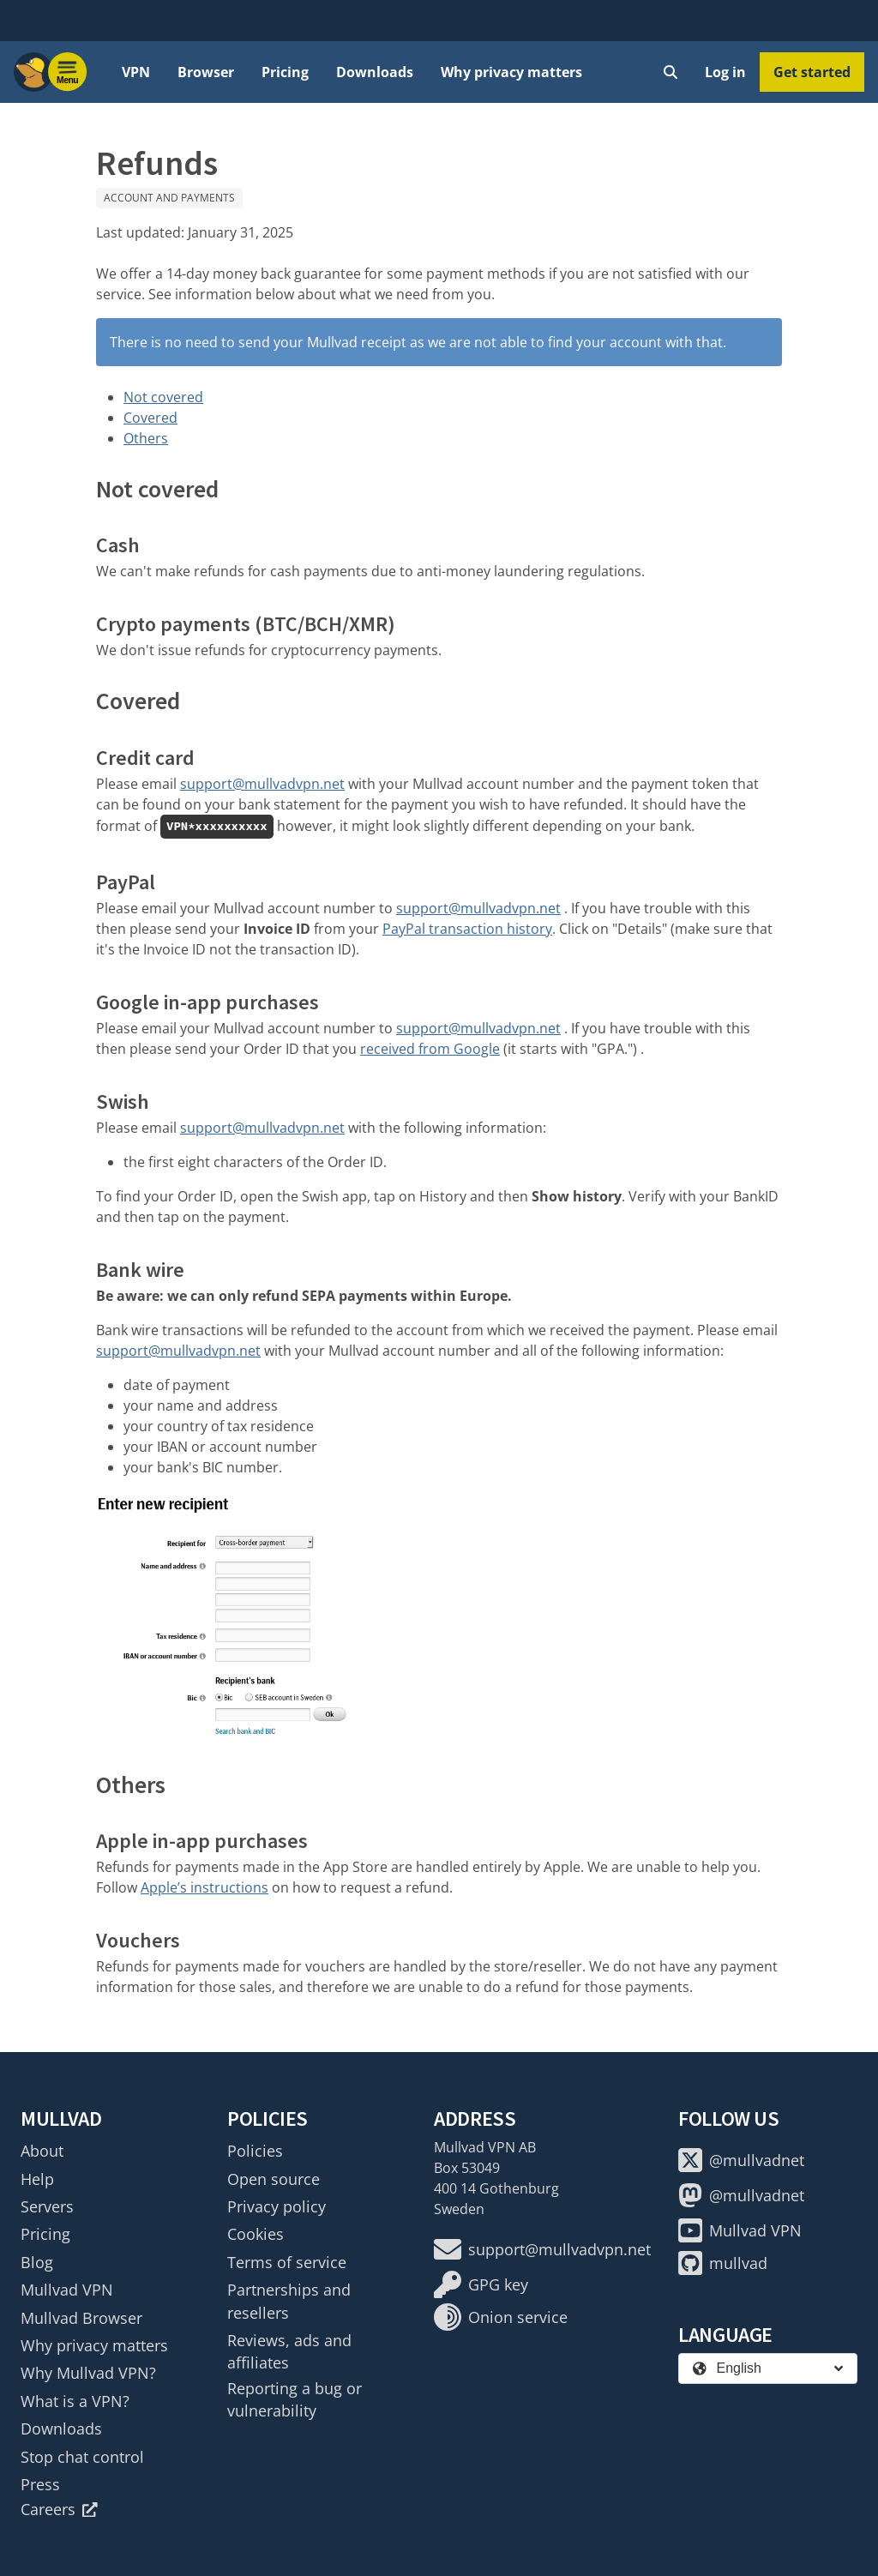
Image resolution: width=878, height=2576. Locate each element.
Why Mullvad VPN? (88, 2372)
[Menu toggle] (67, 72)
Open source (273, 2179)
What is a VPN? (75, 2401)
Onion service (501, 2317)
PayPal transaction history (467, 928)
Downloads (374, 72)
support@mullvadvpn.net (262, 783)
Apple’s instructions (204, 1887)
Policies (255, 2150)
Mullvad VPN (67, 2289)
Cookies (255, 2234)
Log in (725, 72)
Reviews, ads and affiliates (289, 2351)
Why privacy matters (511, 72)
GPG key (481, 2284)
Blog (37, 2262)
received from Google (430, 1048)
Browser (205, 72)
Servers (47, 2206)
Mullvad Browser (81, 2318)
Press (40, 2484)
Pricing (285, 72)
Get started (812, 72)
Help (37, 2179)
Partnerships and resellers (289, 2300)
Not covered (163, 397)
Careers (59, 2509)
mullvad (722, 2263)
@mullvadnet (741, 2160)
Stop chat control (82, 2457)
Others (145, 438)
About (42, 2150)
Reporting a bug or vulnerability (294, 2399)
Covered (150, 417)
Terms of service (286, 2262)
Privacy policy (276, 2206)
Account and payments (169, 197)
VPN (136, 72)
